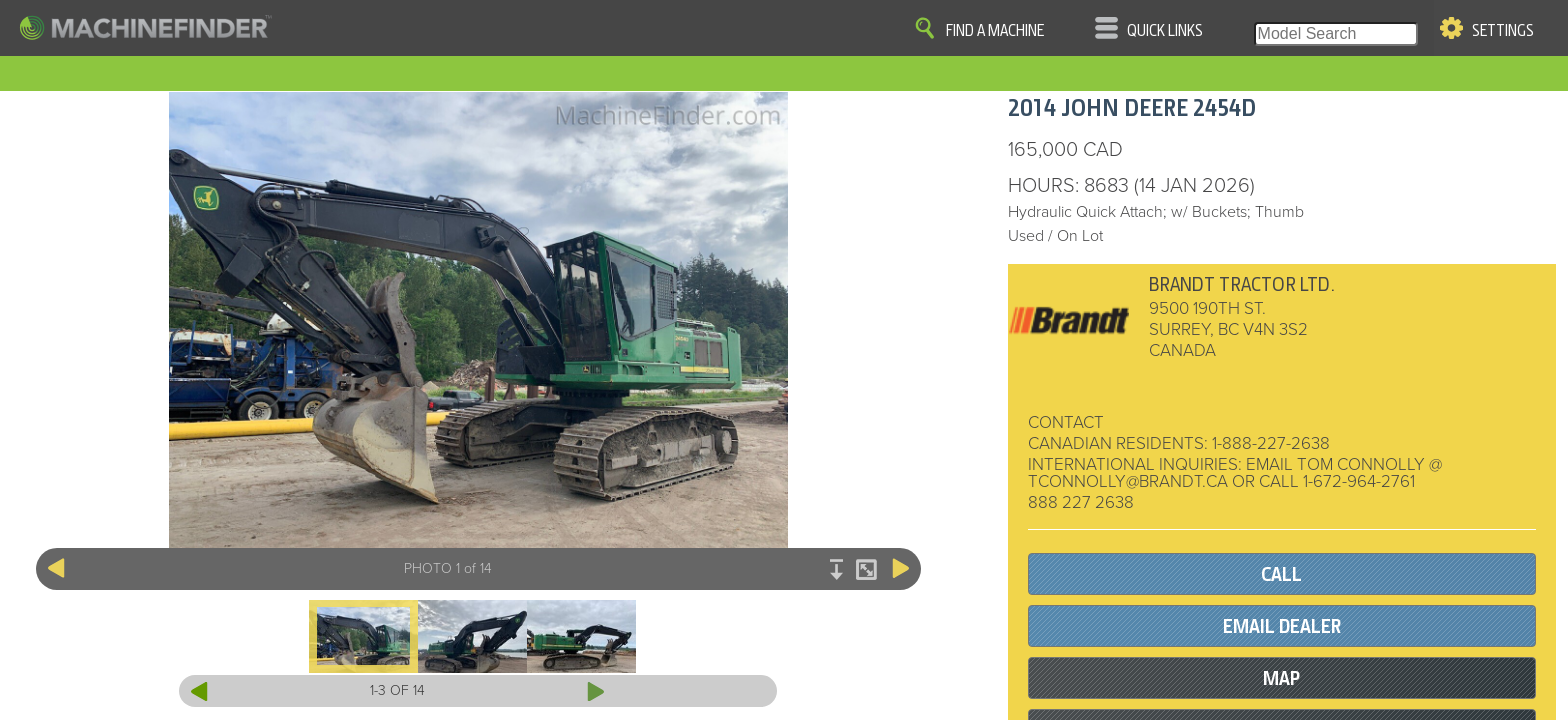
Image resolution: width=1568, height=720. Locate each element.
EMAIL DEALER (1282, 626)
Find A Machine (995, 31)
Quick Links (1165, 31)
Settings (1503, 31)
